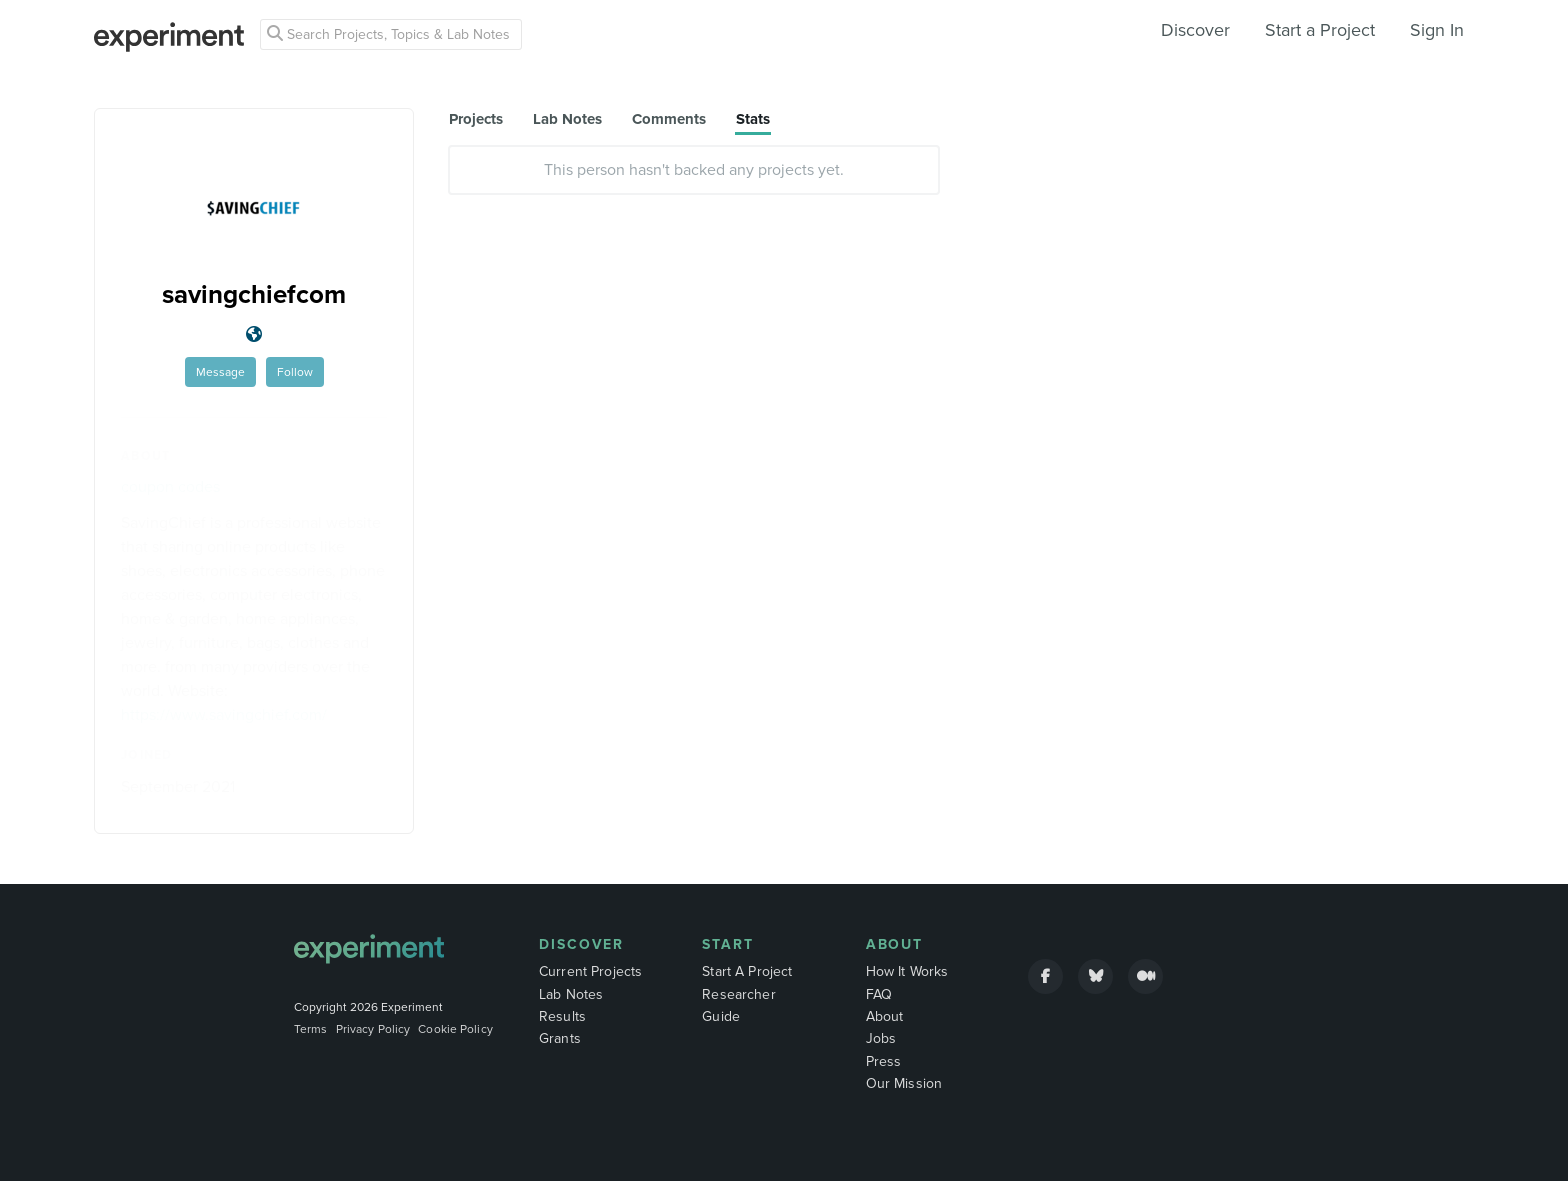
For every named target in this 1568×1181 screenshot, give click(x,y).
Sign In (1437, 30)
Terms (311, 1029)
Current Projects (590, 971)
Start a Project (1320, 30)
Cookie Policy (455, 1029)
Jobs (881, 1038)
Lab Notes (571, 994)
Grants (560, 1038)
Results (562, 1016)
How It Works (907, 971)
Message (220, 372)
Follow (295, 372)
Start (728, 944)
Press (884, 1061)
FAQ (879, 994)
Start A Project (747, 971)
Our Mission (904, 1083)
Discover (1195, 30)
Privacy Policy (373, 1029)
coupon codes (170, 487)
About (895, 944)
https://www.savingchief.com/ (224, 715)
